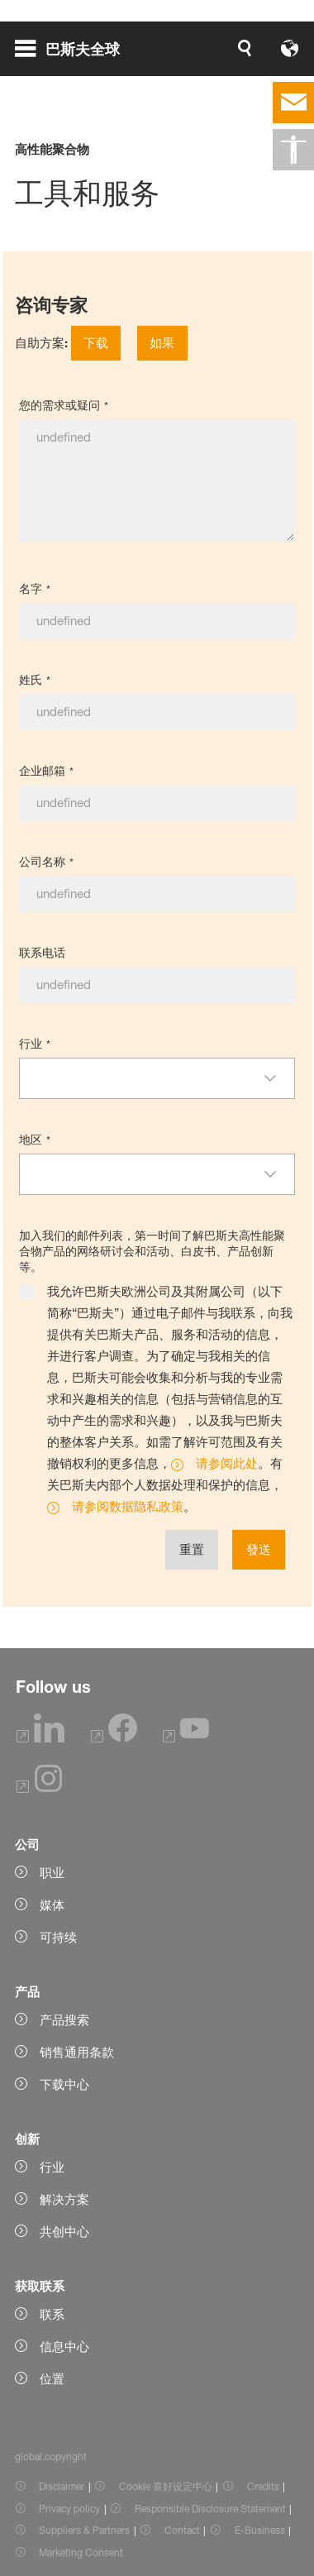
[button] (278, 1078)
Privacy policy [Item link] (69, 2508)
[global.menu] (74, 48)
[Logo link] (246, 48)
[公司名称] (157, 894)
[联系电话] (157, 985)
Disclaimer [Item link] (61, 2486)
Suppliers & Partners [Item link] (84, 2530)
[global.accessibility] (293, 149)
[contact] (293, 102)
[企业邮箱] (157, 803)
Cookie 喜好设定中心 (165, 2486)
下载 (95, 343)
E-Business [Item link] (260, 2530)
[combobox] (142, 1078)
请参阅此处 (227, 1463)
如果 (162, 343)
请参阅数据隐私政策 (127, 1506)
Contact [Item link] (182, 2530)
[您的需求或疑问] (157, 480)
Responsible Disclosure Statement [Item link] (210, 2508)
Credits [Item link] (263, 2486)
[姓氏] (157, 712)
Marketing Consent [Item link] (81, 2552)
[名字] (157, 621)
